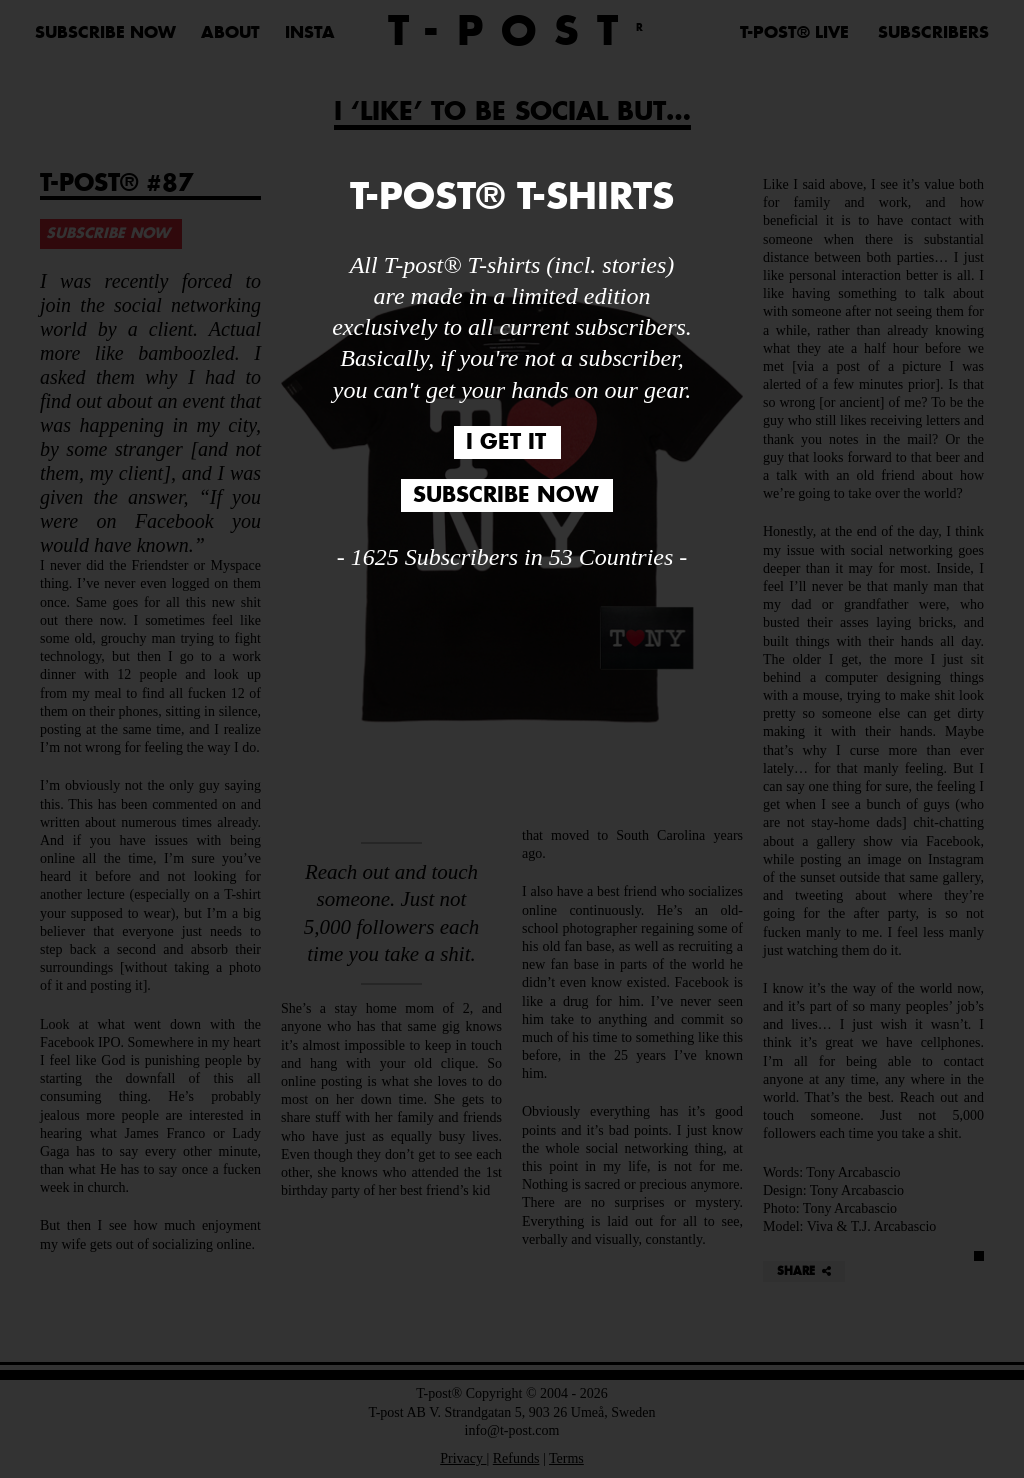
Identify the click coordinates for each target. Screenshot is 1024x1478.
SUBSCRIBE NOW (105, 33)
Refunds (516, 1458)
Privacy (463, 1458)
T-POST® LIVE (794, 33)
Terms (566, 1458)
